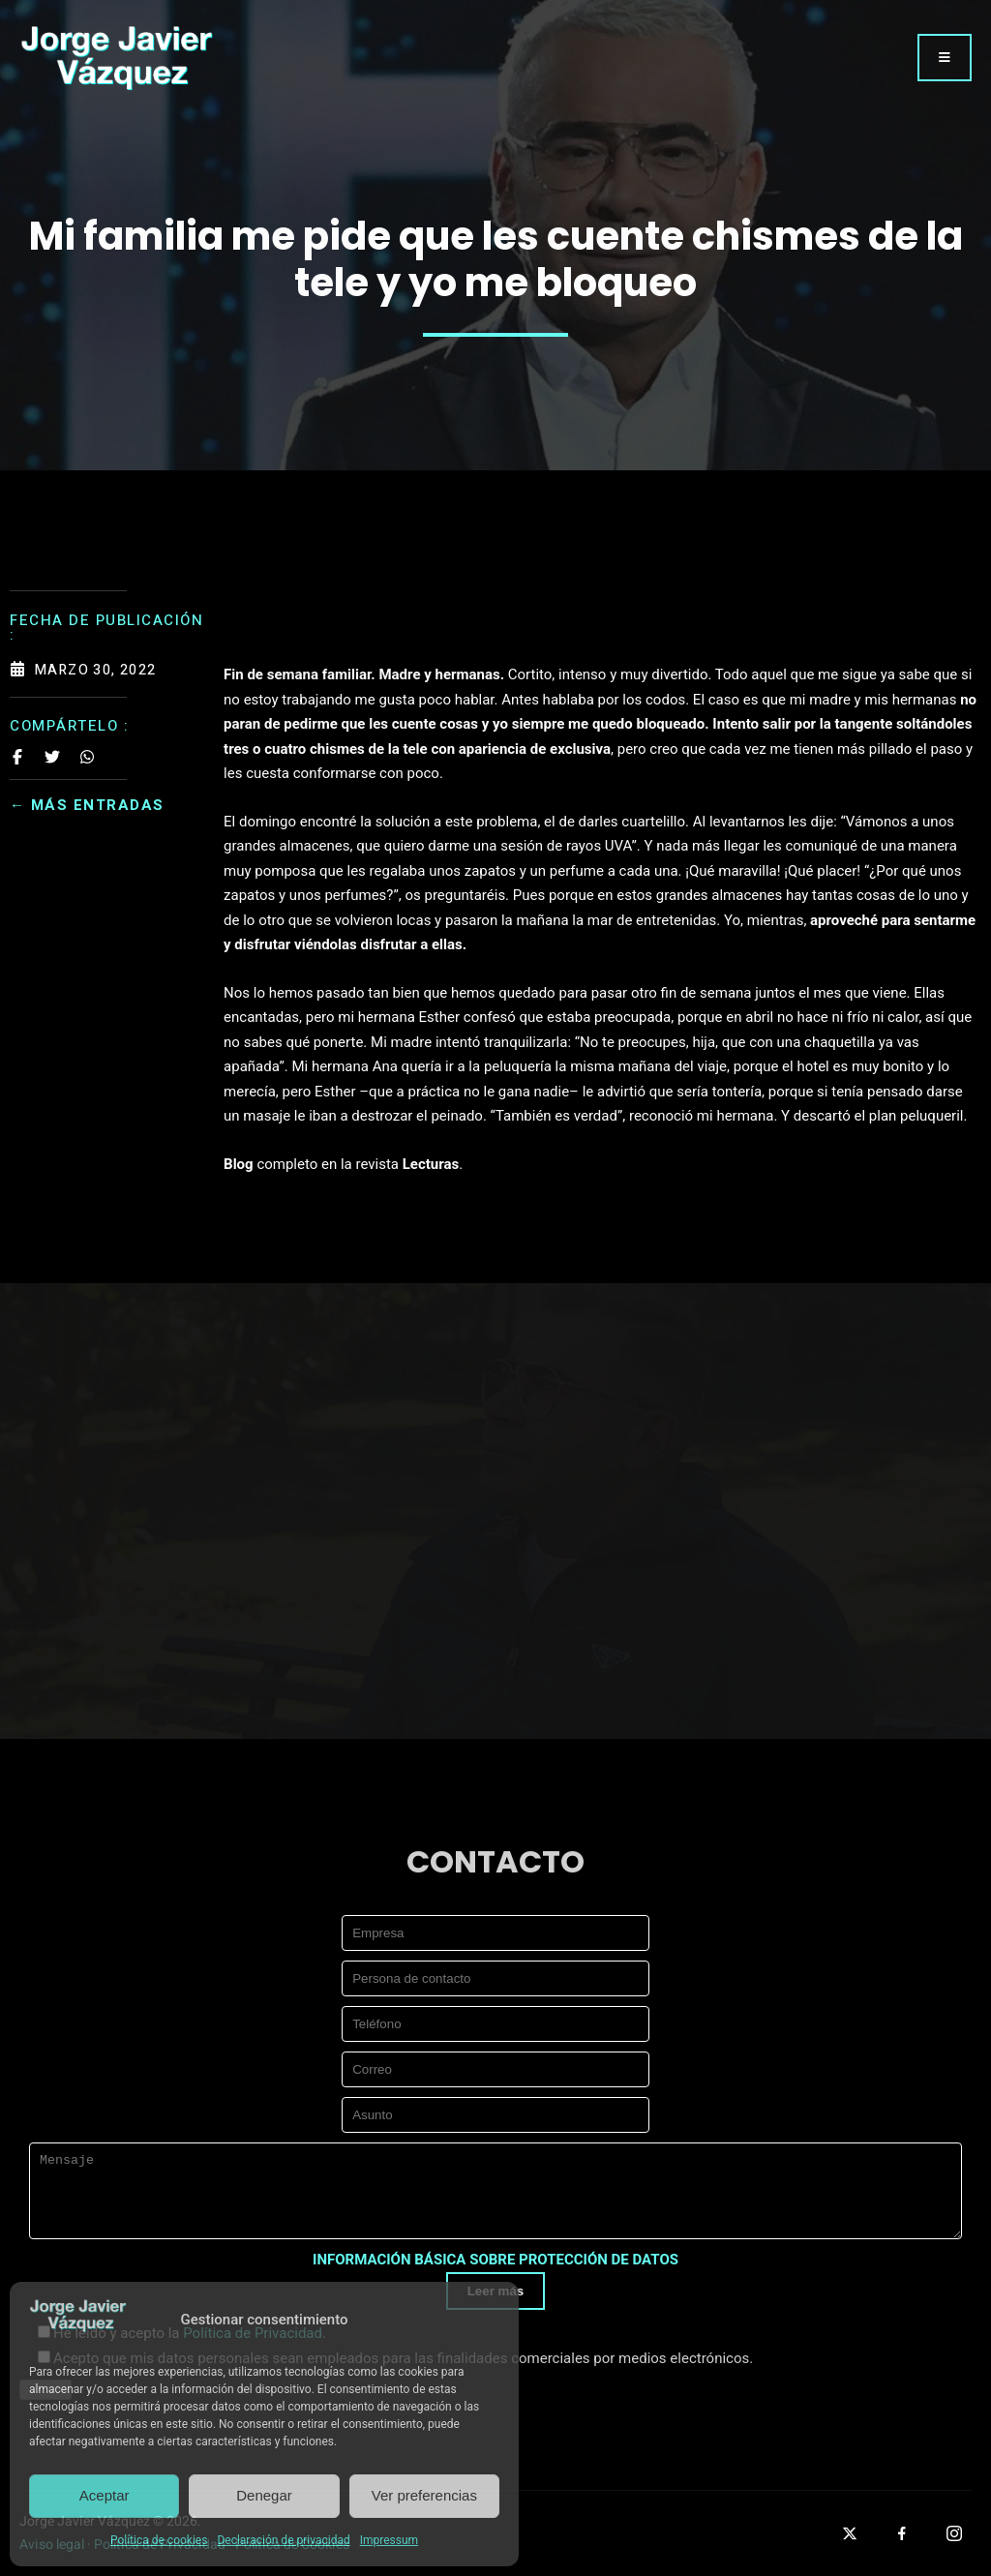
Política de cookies (159, 2540)
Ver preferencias (424, 2495)
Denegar (264, 2495)
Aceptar (104, 2495)
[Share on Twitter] (52, 756)
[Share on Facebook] (17, 756)
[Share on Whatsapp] (87, 756)
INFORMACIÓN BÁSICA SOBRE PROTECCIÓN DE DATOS (495, 2259)
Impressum (389, 2540)
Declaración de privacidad (283, 2540)
